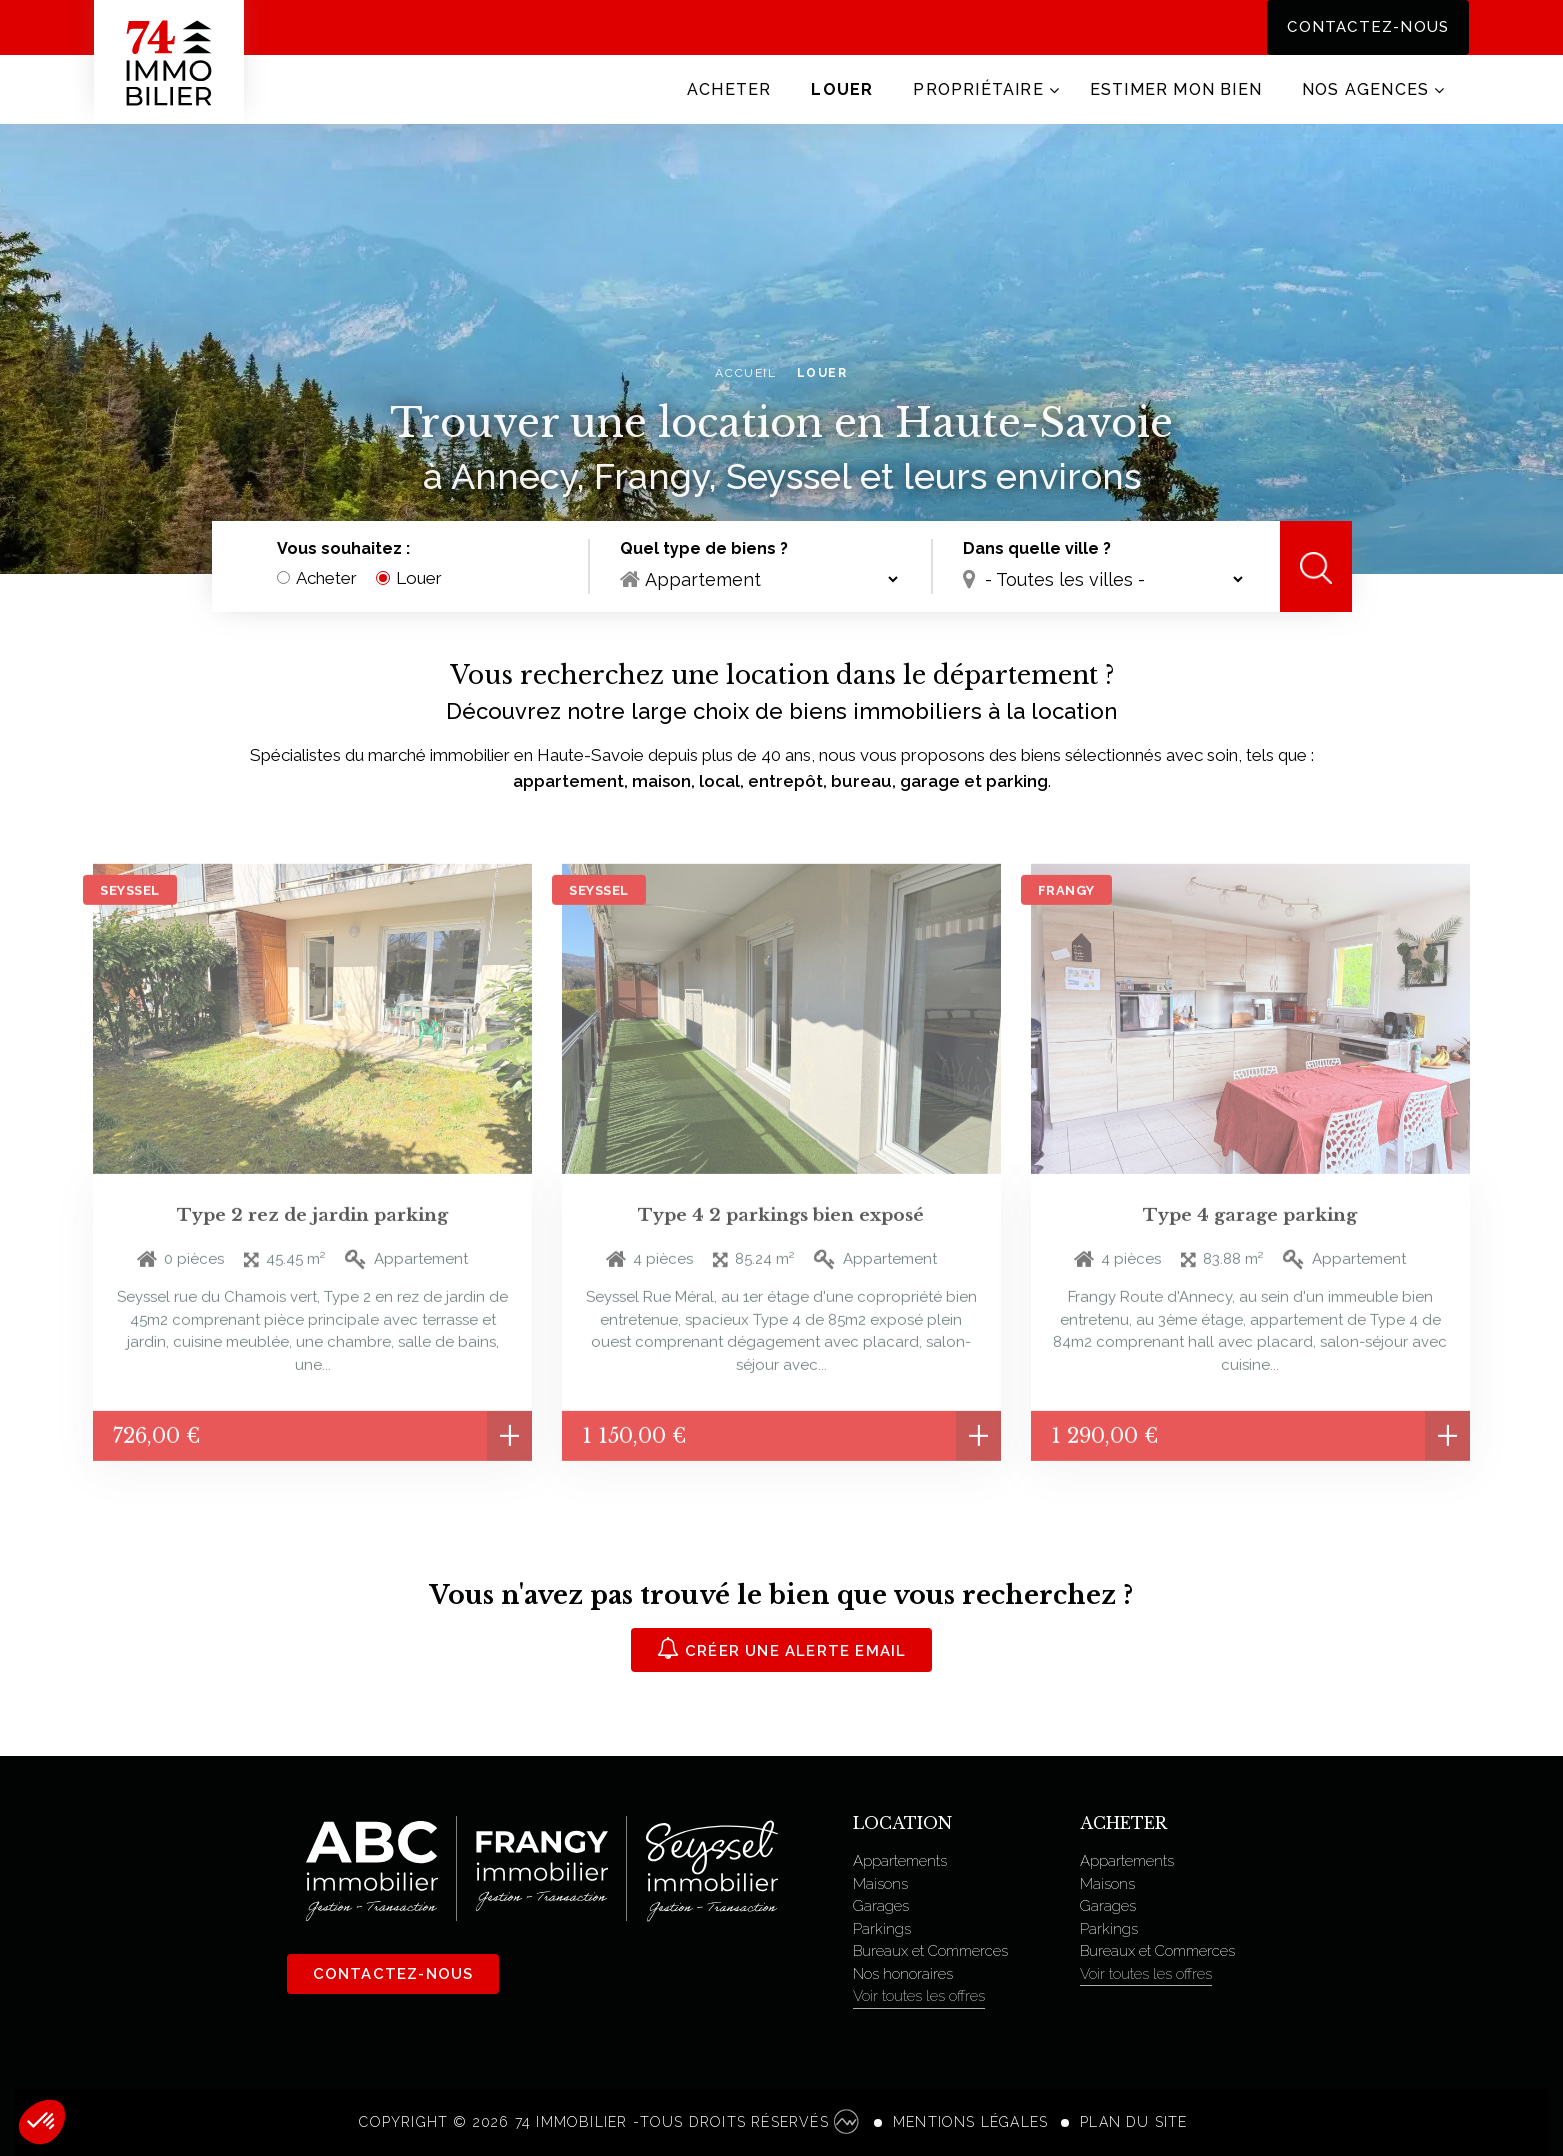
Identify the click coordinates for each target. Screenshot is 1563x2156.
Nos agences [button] (1365, 89)
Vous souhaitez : (343, 549)
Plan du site (1133, 2122)
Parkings (882, 1929)
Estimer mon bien (1176, 89)
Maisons (880, 1884)
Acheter (729, 89)
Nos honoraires (903, 1974)
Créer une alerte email (782, 1648)
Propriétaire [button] (978, 89)
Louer (842, 89)
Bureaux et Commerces (930, 1951)
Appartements (900, 1861)
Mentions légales (970, 2122)
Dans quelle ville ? (1037, 549)
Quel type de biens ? (704, 549)
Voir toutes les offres (919, 1996)
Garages (881, 1906)
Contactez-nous (1368, 27)
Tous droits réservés (749, 2121)
